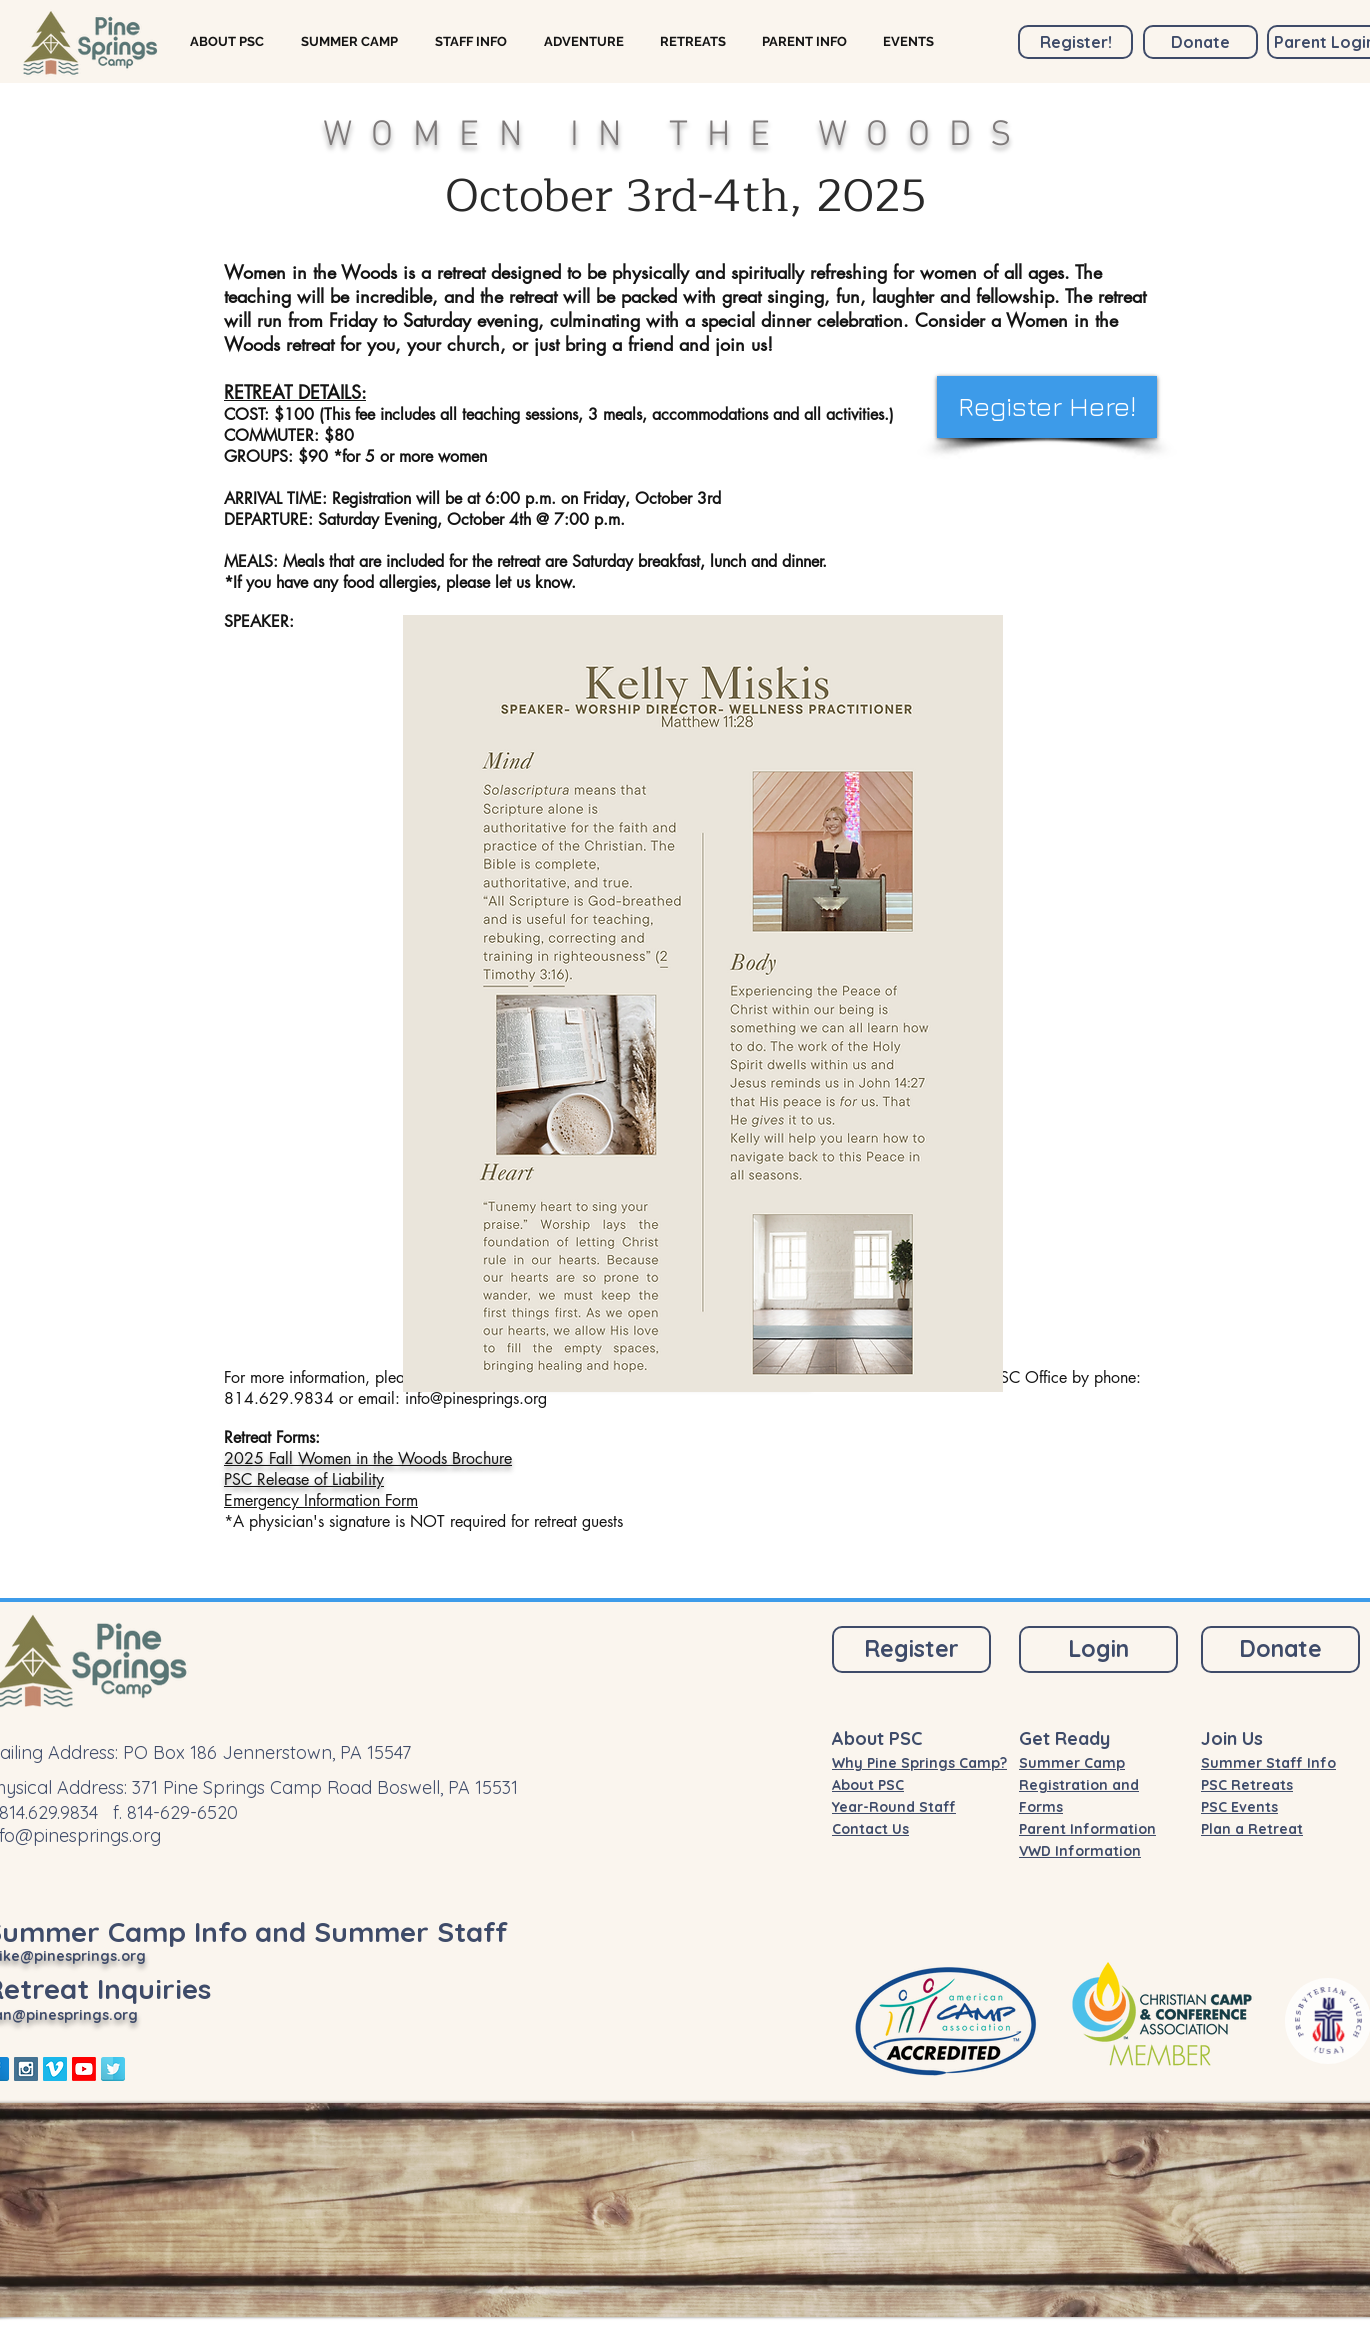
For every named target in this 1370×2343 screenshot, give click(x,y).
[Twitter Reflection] (113, 2069)
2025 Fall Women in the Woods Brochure (368, 1458)
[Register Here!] (1047, 407)
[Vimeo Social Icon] (55, 2069)
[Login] (1098, 1649)
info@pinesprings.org (476, 1398)
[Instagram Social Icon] (26, 2069)
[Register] (911, 1649)
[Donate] (1200, 42)
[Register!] (1075, 42)
